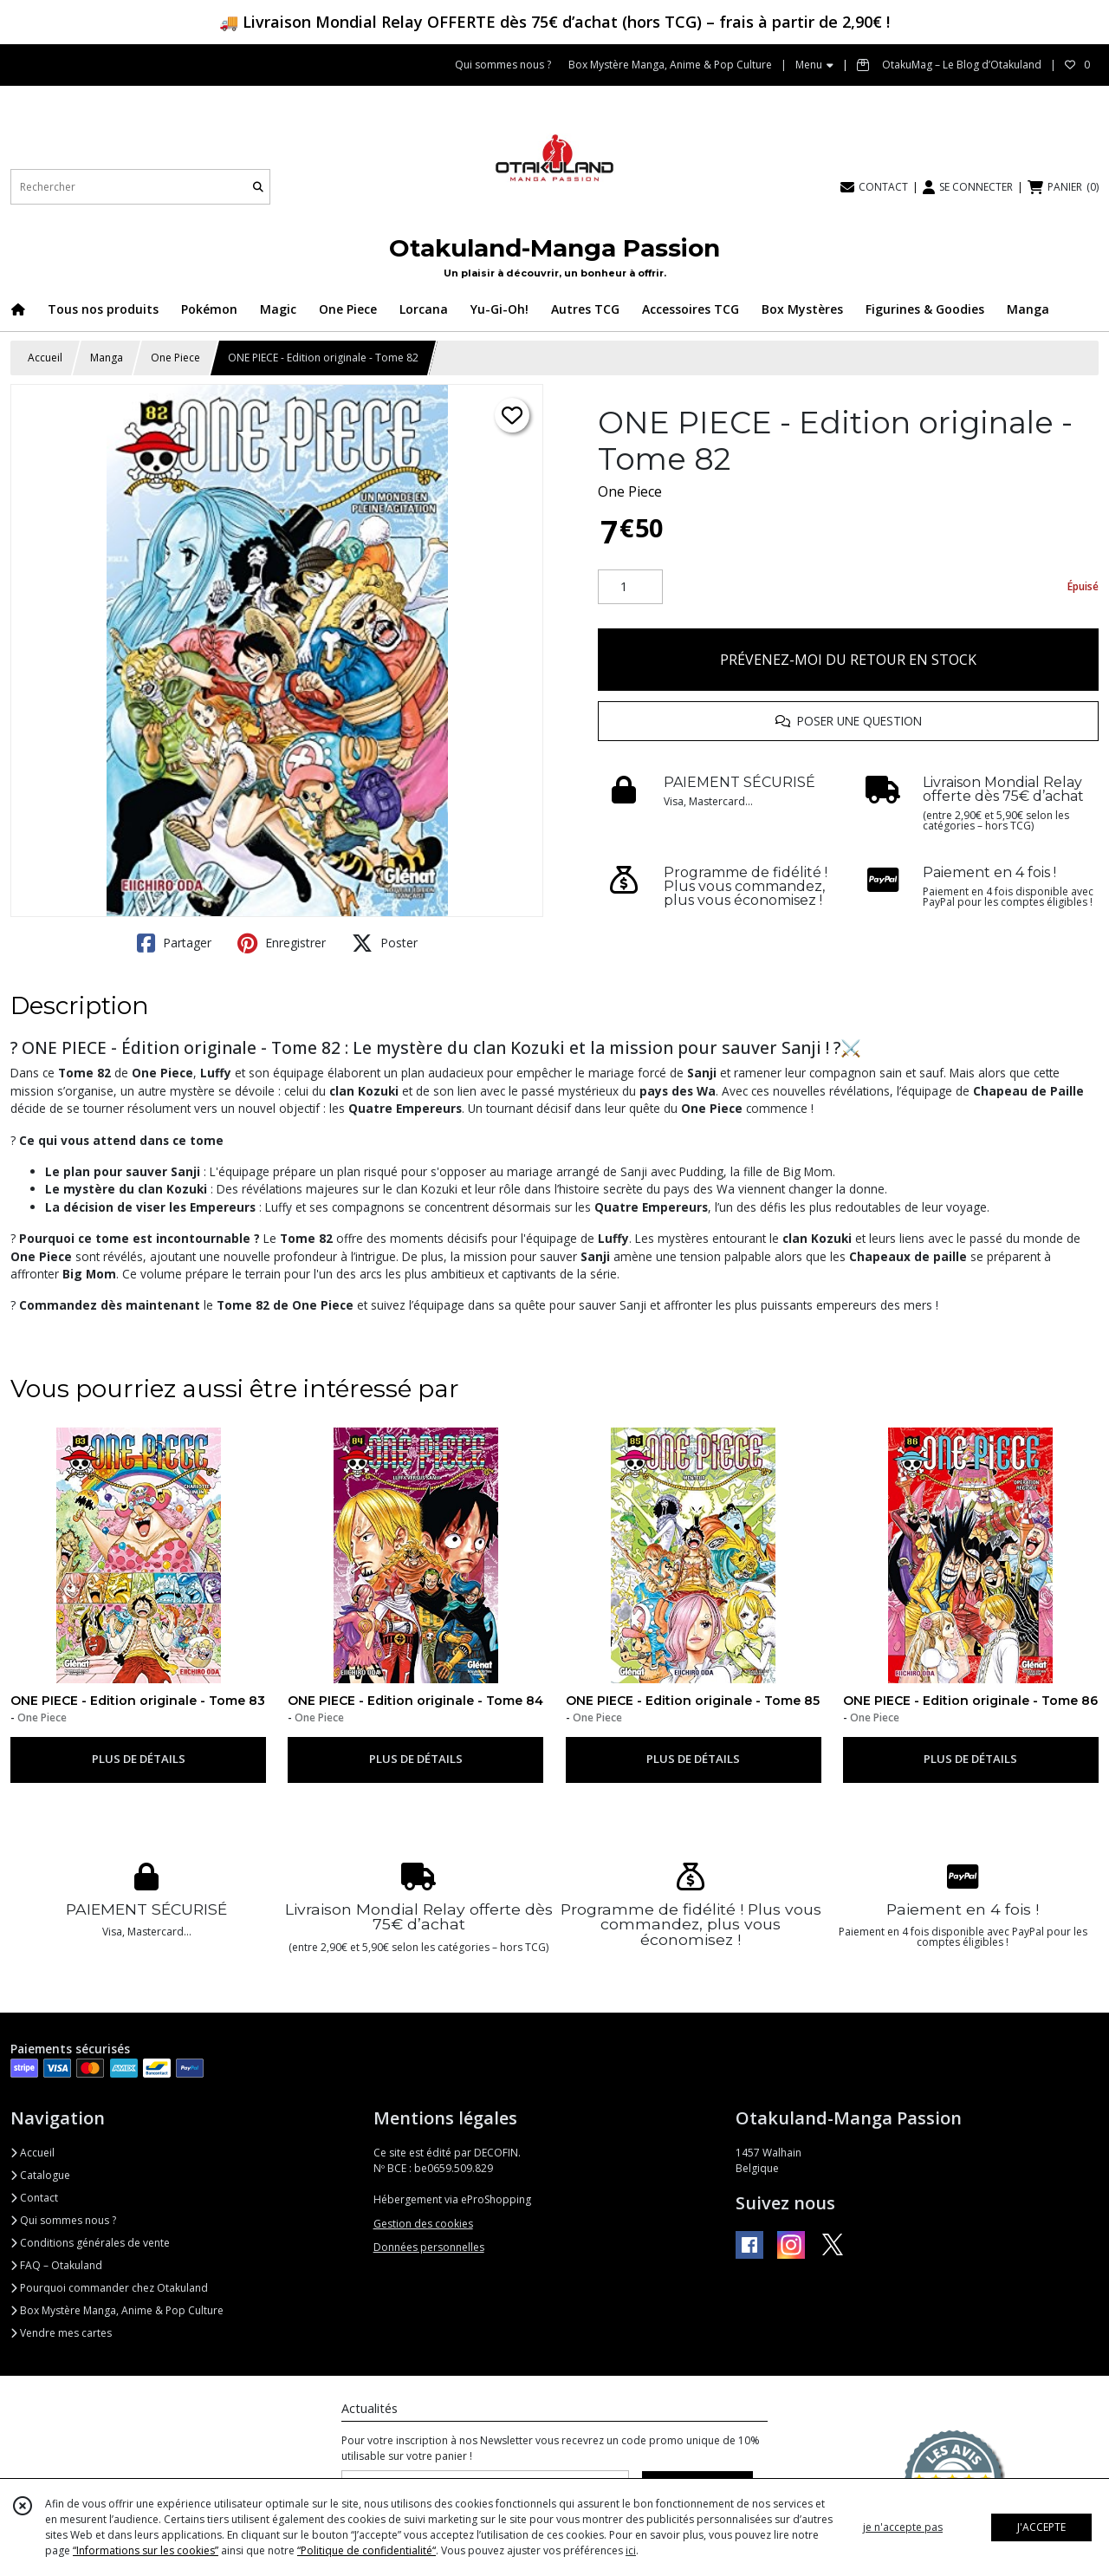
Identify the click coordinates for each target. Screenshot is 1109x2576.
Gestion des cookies (423, 2223)
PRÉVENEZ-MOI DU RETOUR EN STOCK (848, 659)
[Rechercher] (258, 187)
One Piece (175, 357)
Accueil (45, 357)
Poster (385, 943)
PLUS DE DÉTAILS (138, 1758)
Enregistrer (281, 943)
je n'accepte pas (903, 2527)
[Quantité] (630, 586)
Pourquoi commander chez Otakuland (109, 2287)
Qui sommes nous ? (63, 2220)
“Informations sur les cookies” (145, 2550)
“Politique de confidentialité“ (366, 2550)
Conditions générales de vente (90, 2242)
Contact (34, 2197)
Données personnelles (428, 2247)
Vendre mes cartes (61, 2333)
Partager (174, 943)
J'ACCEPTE (1041, 2527)
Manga (106, 357)
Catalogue (40, 2175)
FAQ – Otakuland (56, 2265)
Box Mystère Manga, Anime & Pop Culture (117, 2310)
